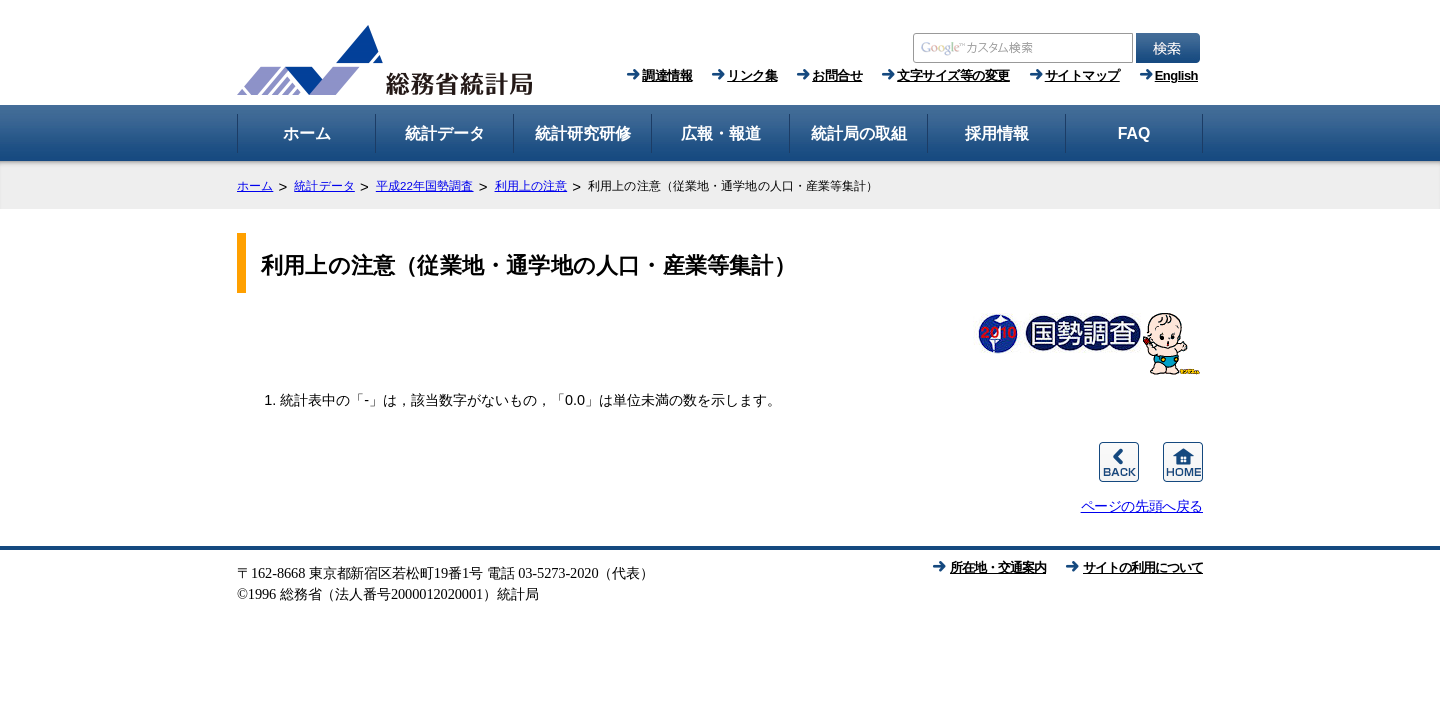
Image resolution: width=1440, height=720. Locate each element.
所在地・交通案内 (998, 567)
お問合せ (837, 75)
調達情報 (667, 75)
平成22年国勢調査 (425, 186)
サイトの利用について (1143, 567)
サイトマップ (1082, 75)
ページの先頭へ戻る (1142, 506)
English (1176, 75)
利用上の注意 (531, 186)
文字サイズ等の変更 (953, 75)
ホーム (255, 186)
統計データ (324, 186)
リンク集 (752, 75)
